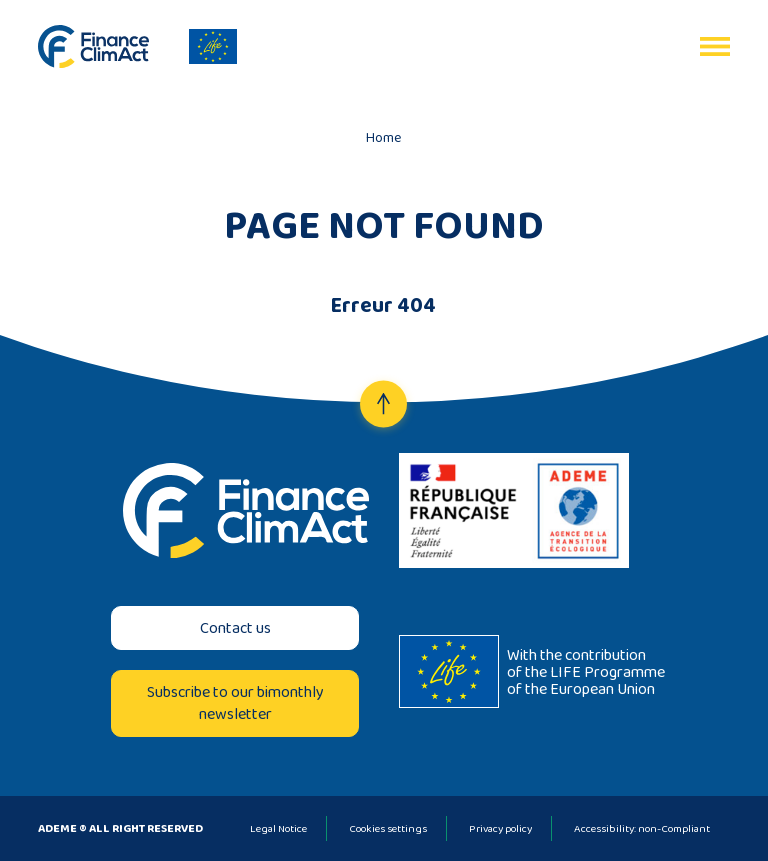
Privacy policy (500, 828)
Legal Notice (278, 828)
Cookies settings (388, 828)
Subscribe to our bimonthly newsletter (235, 702)
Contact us (235, 627)
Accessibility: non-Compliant (642, 828)
